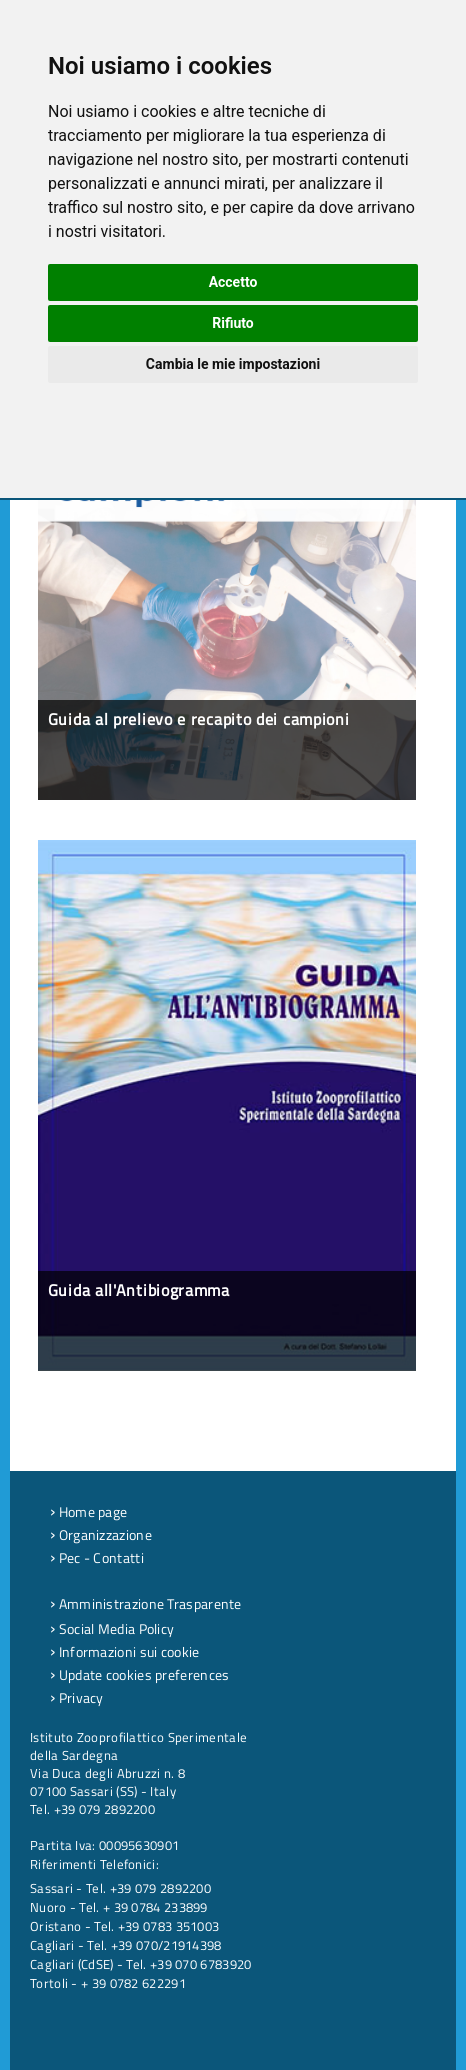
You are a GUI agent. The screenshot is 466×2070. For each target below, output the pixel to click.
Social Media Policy (112, 1628)
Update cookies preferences (139, 1674)
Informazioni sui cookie (125, 1651)
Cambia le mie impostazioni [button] (233, 364)
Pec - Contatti (97, 1557)
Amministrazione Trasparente (146, 1603)
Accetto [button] (233, 282)
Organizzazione (101, 1534)
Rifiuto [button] (233, 323)
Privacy (77, 1697)
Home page (88, 1511)
